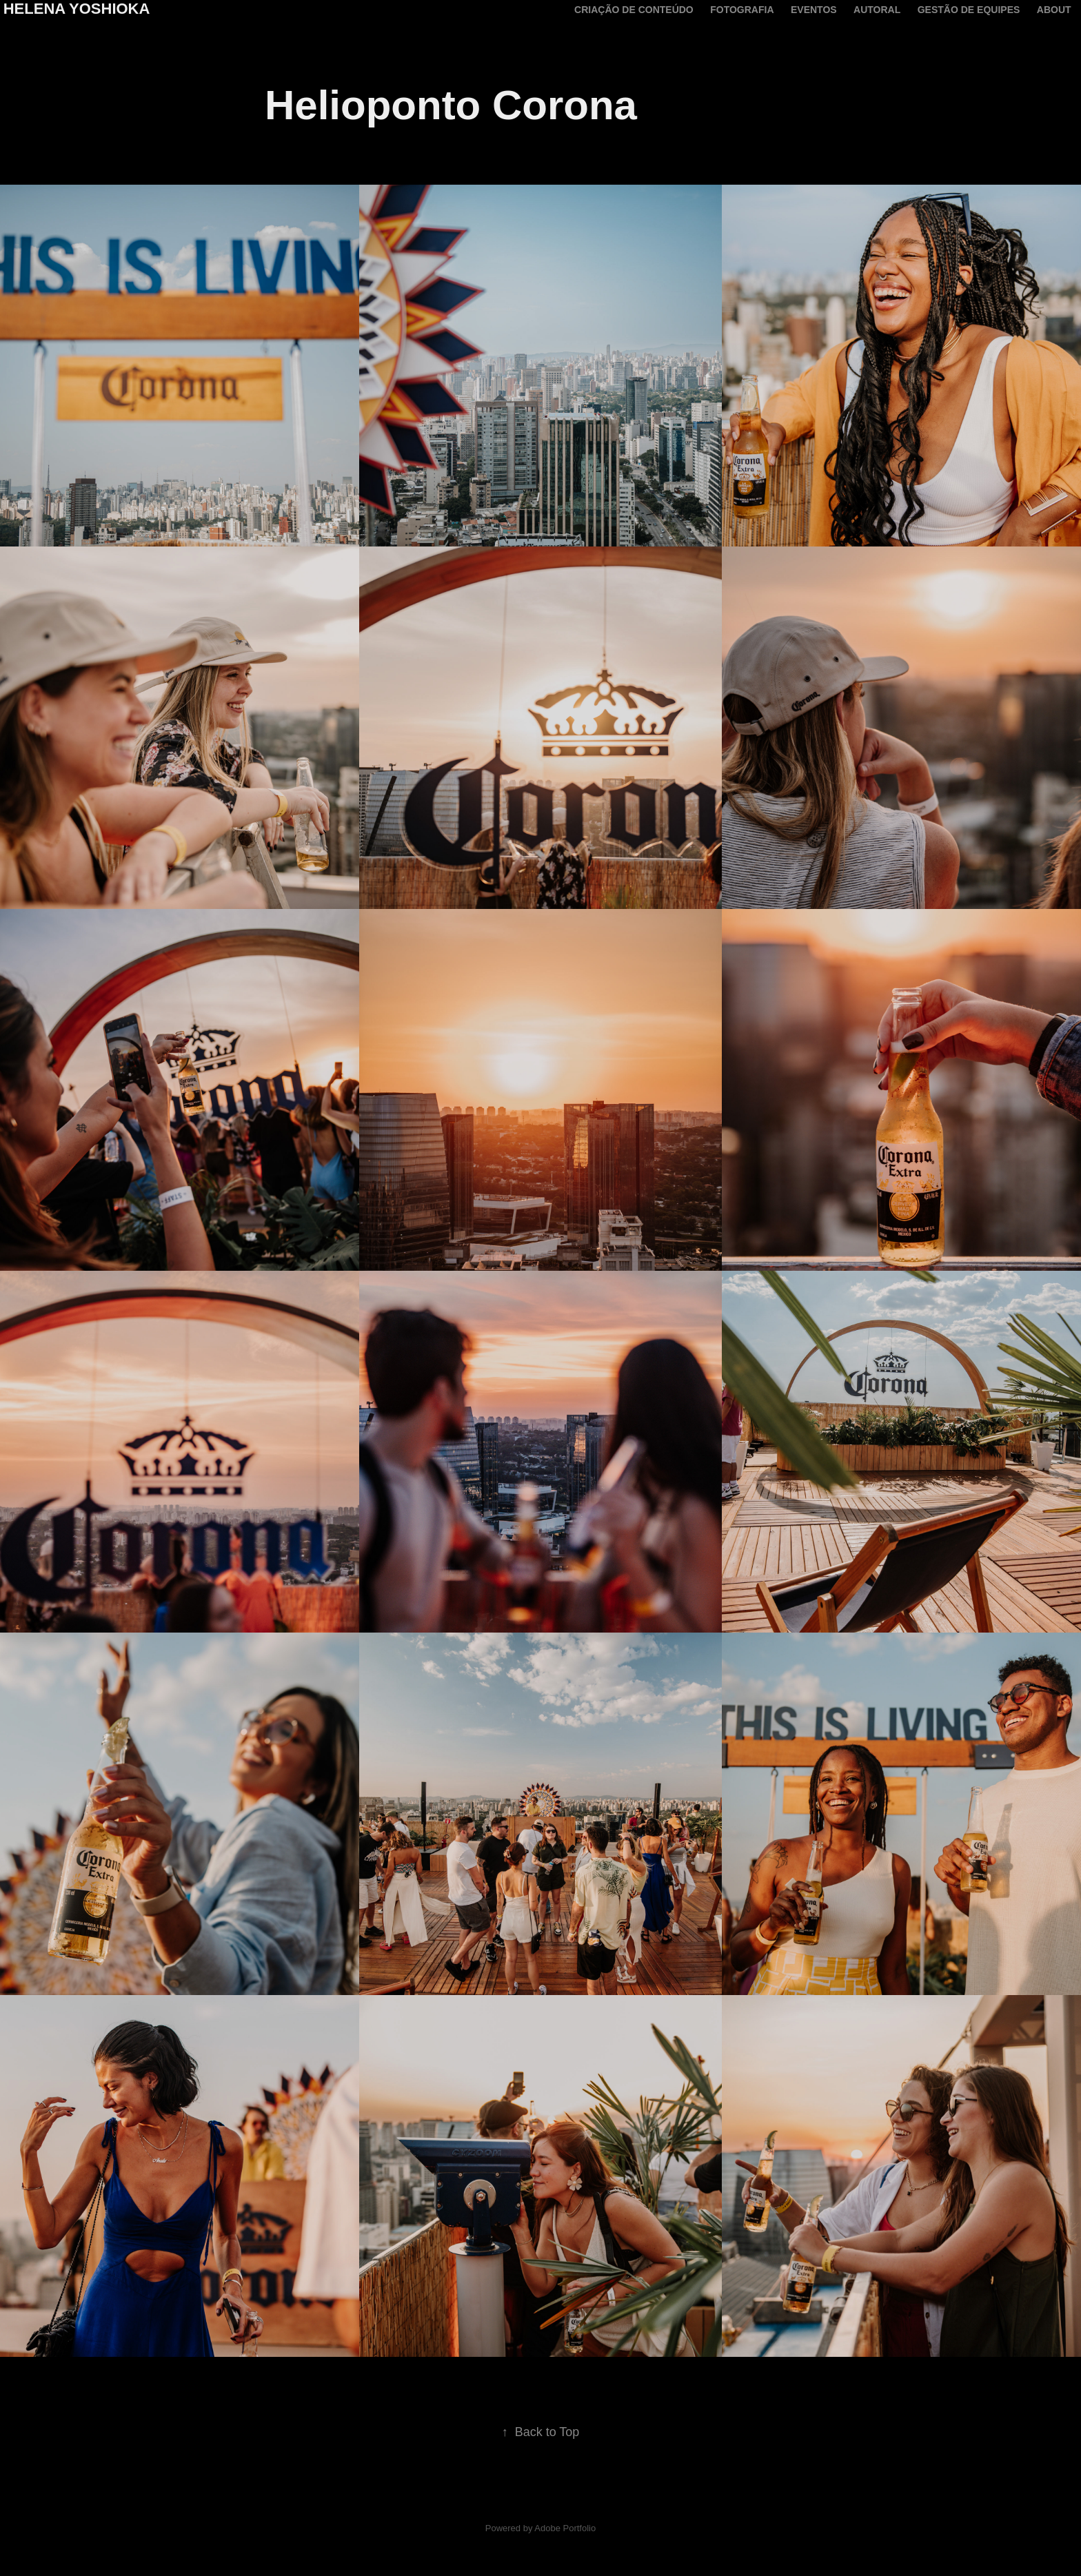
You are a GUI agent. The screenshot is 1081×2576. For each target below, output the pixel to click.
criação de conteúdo (634, 9)
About (1054, 9)
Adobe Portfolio (565, 2528)
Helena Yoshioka (76, 8)
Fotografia (742, 9)
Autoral (876, 9)
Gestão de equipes (969, 9)
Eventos (814, 9)
